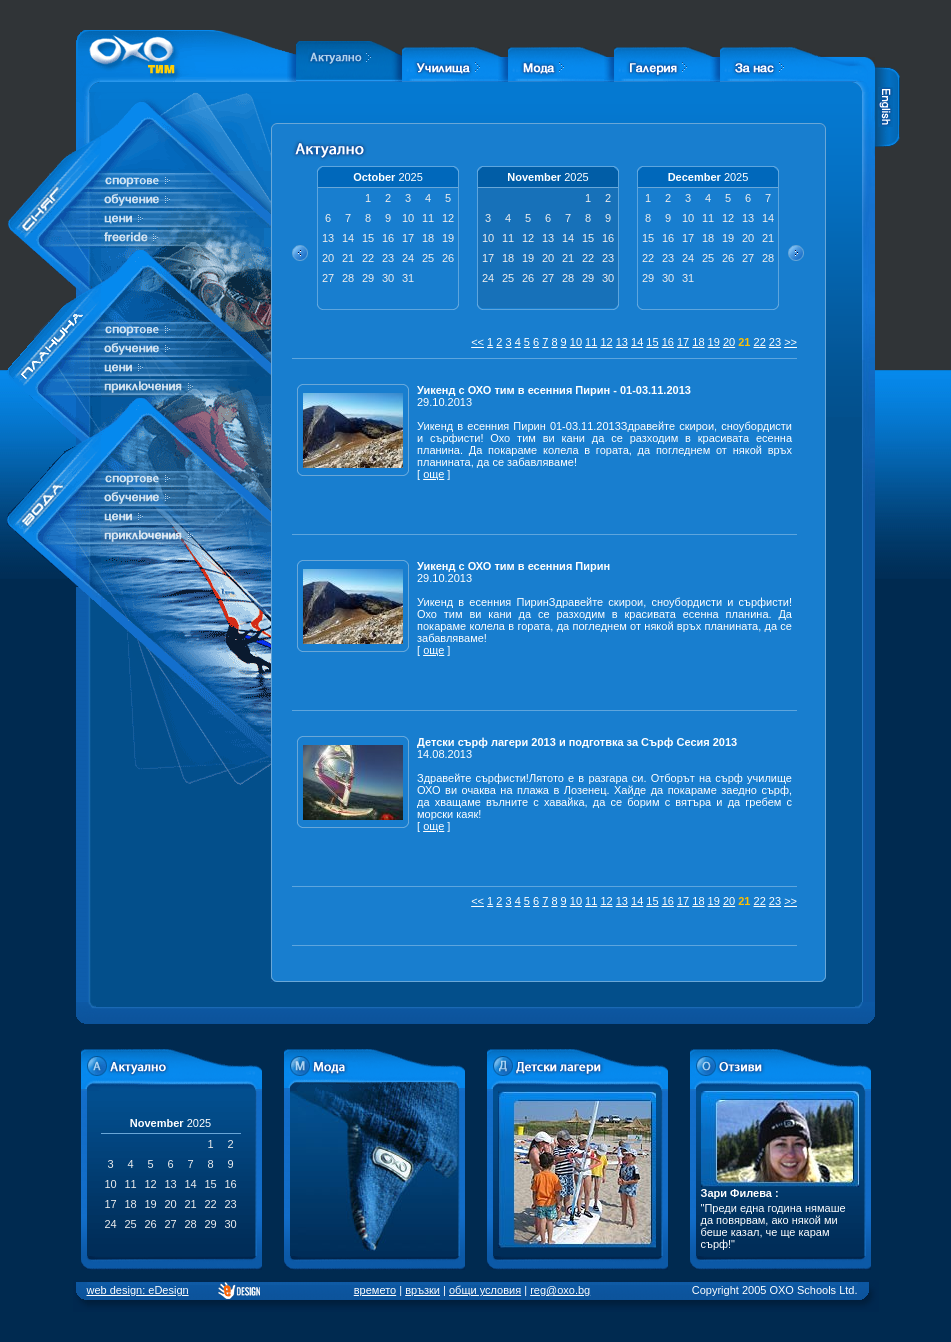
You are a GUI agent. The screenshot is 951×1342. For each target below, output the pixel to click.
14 (637, 342)
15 (652, 342)
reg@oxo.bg (560, 1290)
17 (683, 342)
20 (729, 342)
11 (591, 342)
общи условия (485, 1290)
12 (606, 342)
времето (375, 1290)
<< (477, 342)
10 (576, 342)
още (433, 474)
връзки (422, 1290)
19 (714, 342)
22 (760, 342)
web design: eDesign (138, 1290)
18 (698, 342)
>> (790, 342)
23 (775, 342)
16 (668, 342)
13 (622, 342)
